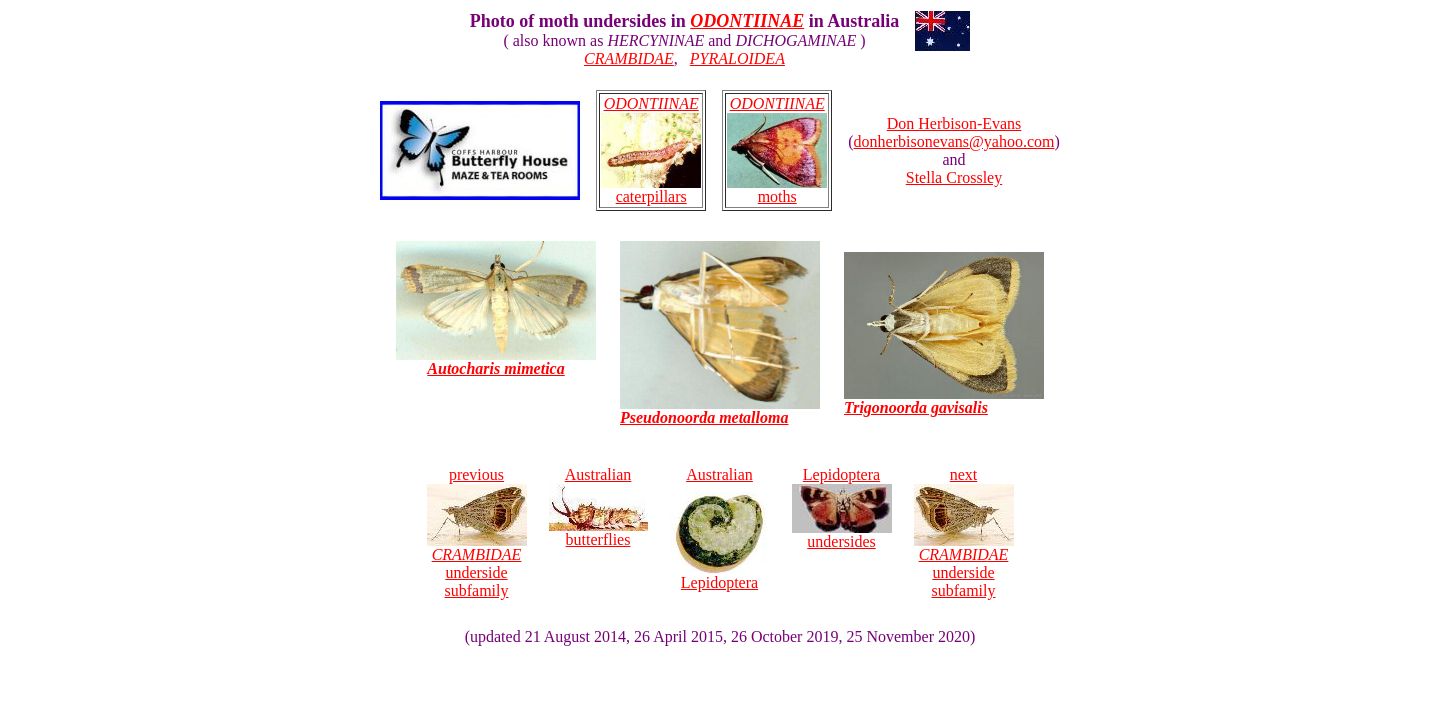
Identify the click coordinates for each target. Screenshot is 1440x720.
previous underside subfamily (477, 532)
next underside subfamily (964, 532)
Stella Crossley (954, 177)
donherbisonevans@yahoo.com (954, 141)
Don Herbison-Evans (954, 123)
